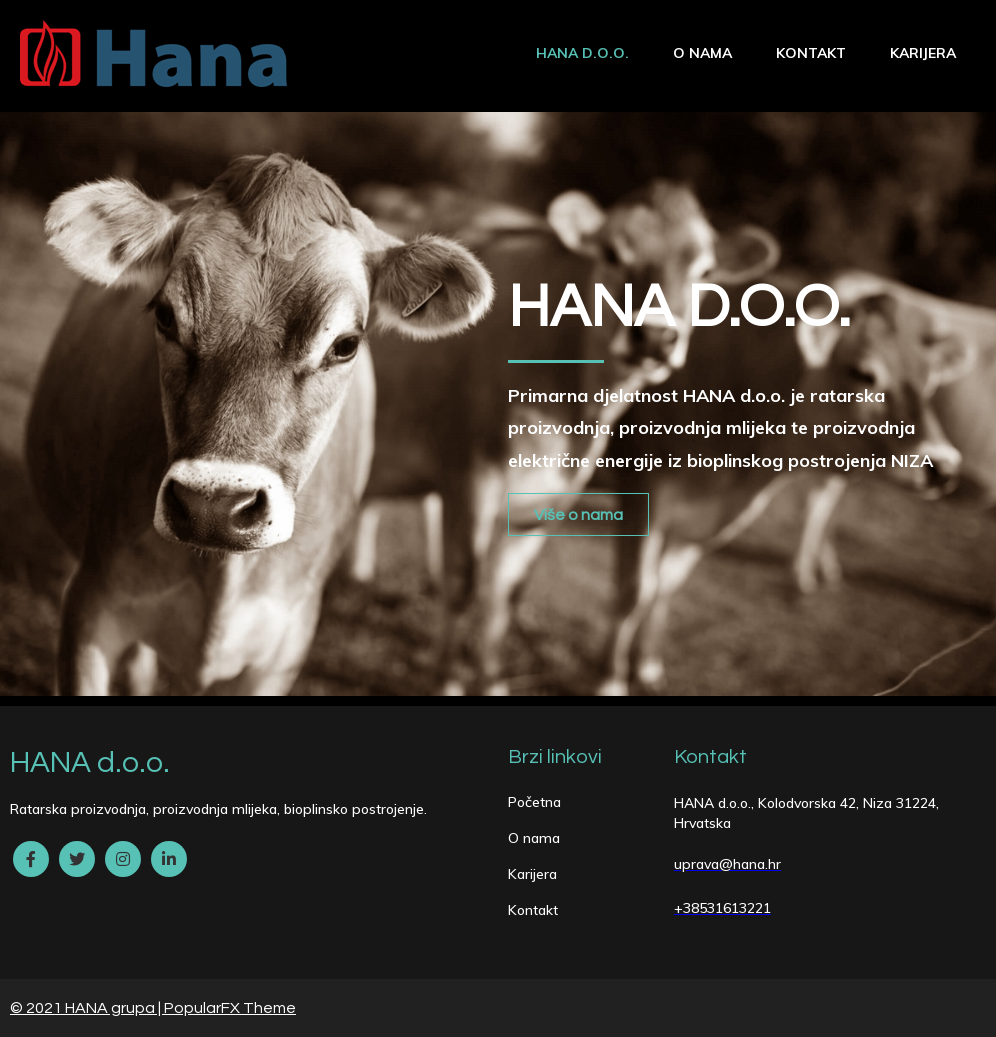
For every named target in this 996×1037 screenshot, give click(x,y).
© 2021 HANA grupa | (87, 1008)
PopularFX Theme (230, 1008)
